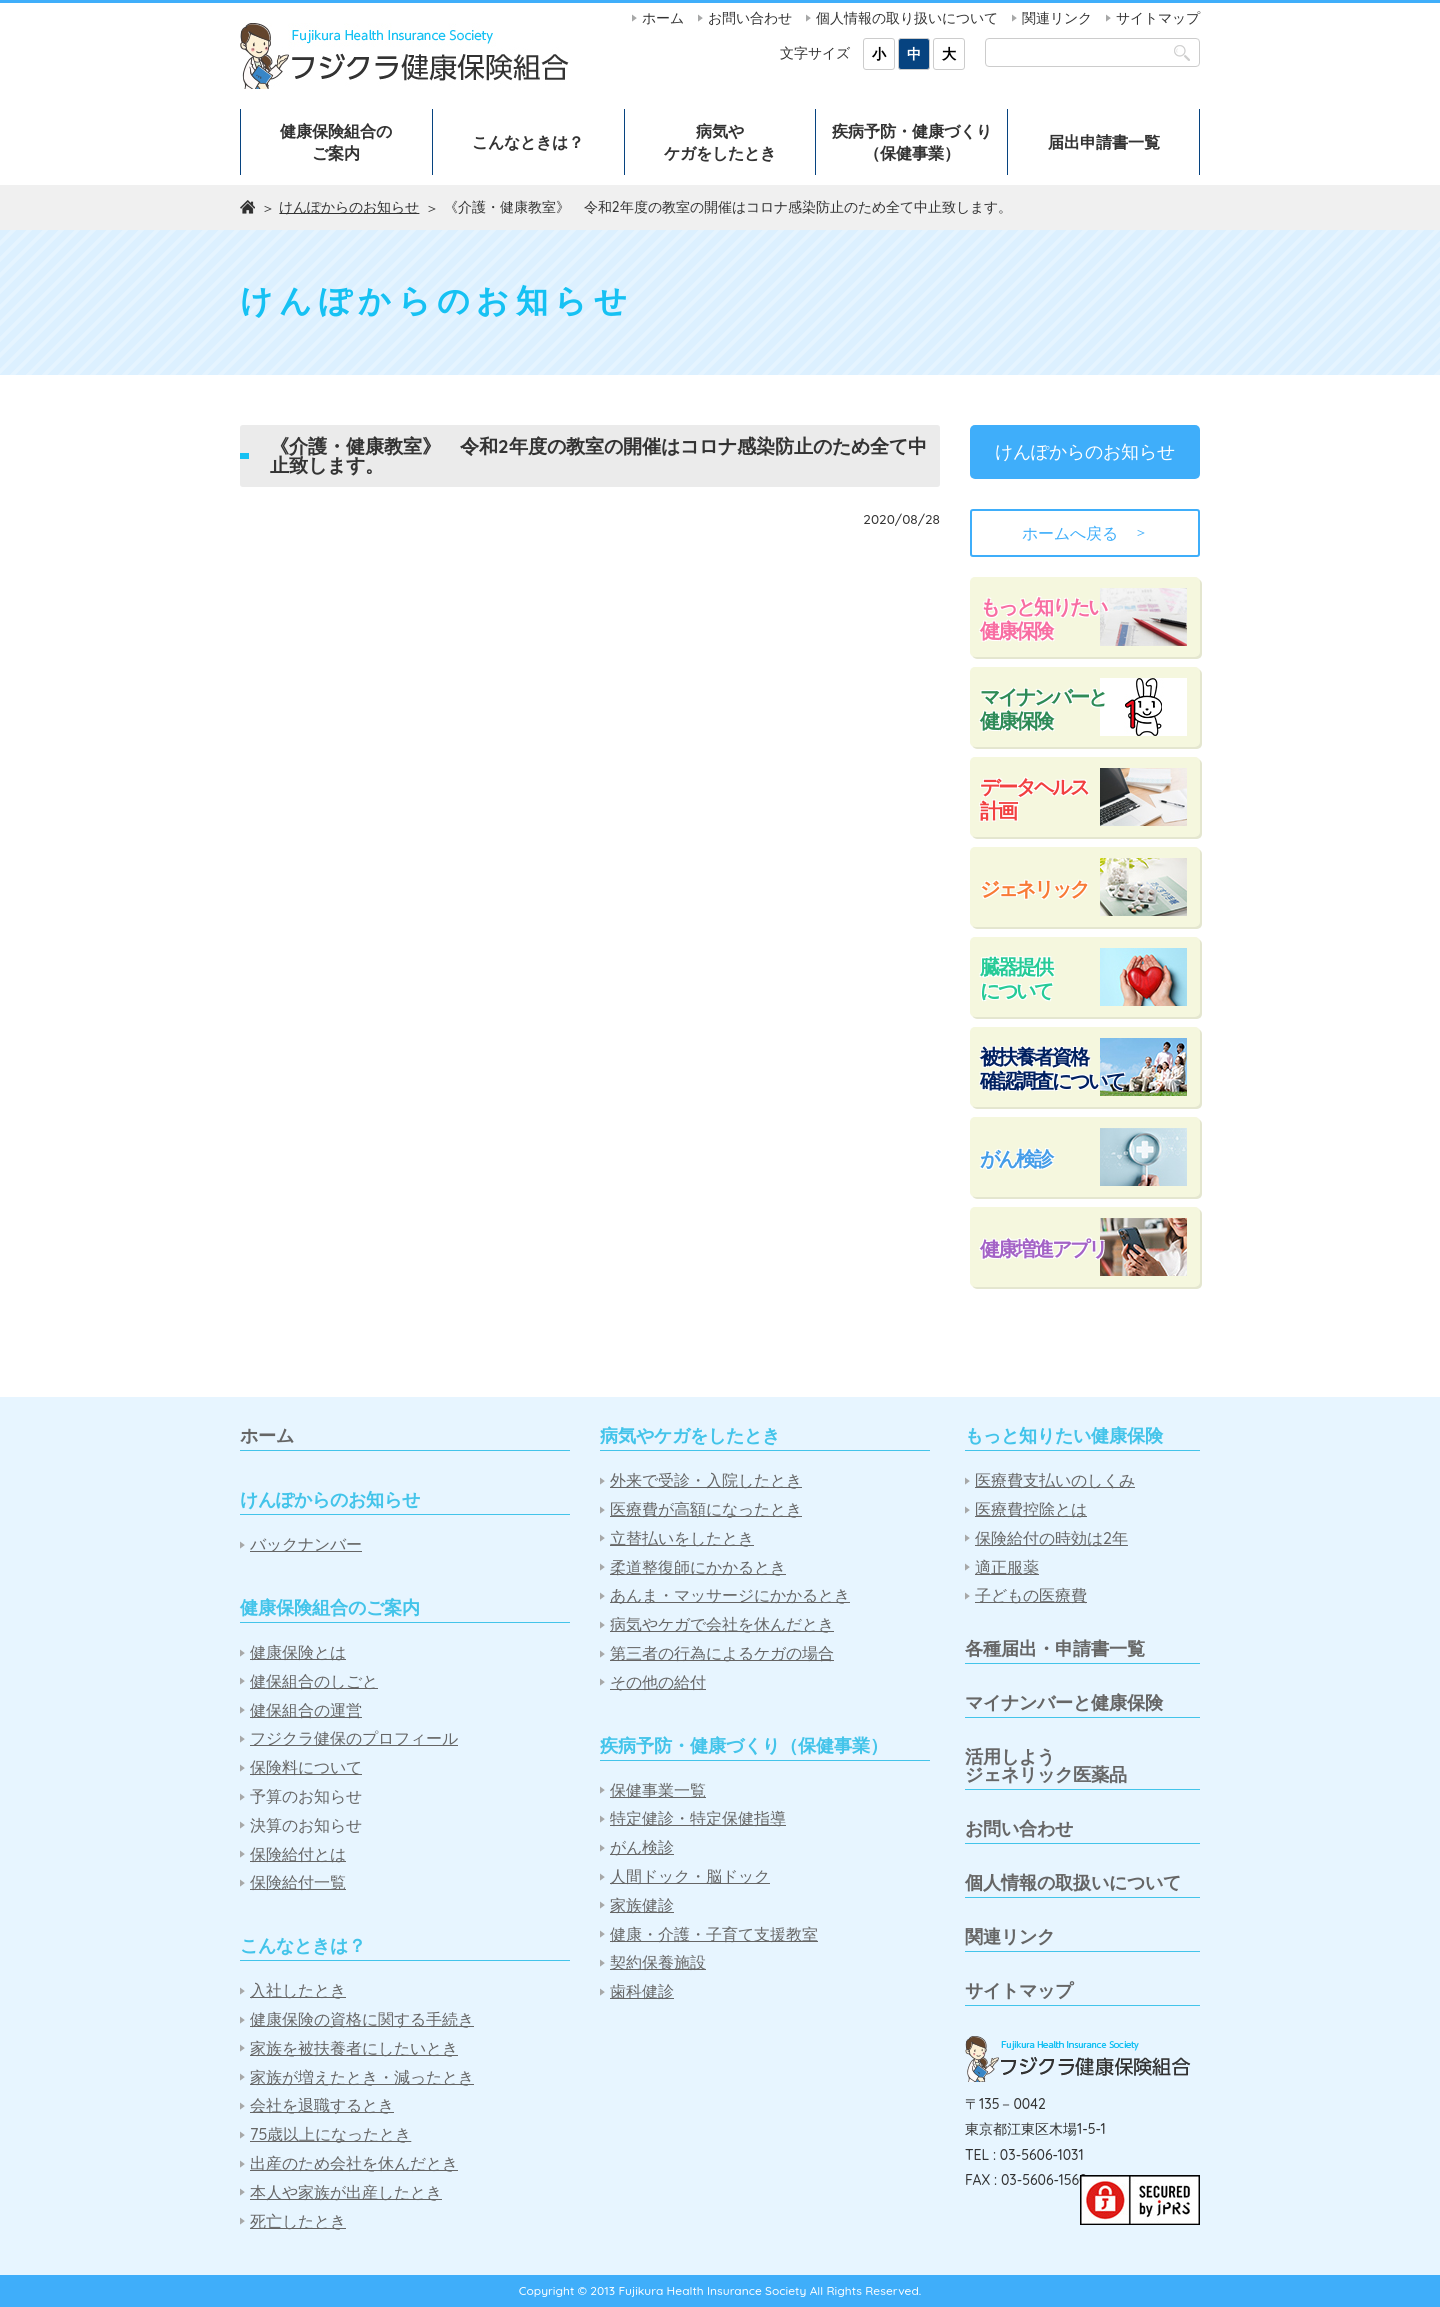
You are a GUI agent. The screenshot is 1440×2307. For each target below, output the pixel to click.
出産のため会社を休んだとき (354, 2163)
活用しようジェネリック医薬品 (1046, 1765)
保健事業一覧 (658, 1790)
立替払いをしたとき (682, 1538)
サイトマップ (1158, 18)
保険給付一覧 (298, 1882)
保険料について (306, 1767)
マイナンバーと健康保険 (1043, 708)
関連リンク (1057, 18)
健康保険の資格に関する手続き (362, 2019)
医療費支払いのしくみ (1055, 1480)
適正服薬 (1007, 1567)
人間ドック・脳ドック (690, 1876)
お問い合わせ (750, 18)
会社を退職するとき (322, 2105)
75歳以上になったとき (330, 2134)
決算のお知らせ (306, 1825)
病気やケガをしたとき (720, 142)
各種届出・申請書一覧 (1055, 1648)
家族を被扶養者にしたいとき (354, 2048)
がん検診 (1016, 1158)
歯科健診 (642, 1991)
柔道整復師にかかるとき (698, 1567)
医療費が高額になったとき (706, 1509)
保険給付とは (298, 1854)
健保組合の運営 (306, 1710)
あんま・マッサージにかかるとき (730, 1595)
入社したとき (298, 1990)
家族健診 (642, 1905)
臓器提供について (1016, 978)
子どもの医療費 (1031, 1595)
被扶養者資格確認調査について (1052, 1068)
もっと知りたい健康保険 (1043, 618)
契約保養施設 (658, 1962)
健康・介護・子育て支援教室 (714, 1934)
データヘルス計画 (1034, 798)
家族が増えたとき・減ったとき (362, 2077)
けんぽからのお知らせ (349, 207)
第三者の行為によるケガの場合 (722, 1653)
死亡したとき (298, 2221)
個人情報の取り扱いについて (907, 18)
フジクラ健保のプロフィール (354, 1738)
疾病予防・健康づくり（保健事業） (912, 142)
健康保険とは (298, 1652)
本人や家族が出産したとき (346, 2192)
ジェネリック (1034, 888)
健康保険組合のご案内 (336, 142)
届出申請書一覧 (1104, 142)
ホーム (663, 18)
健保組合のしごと (314, 1681)
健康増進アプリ (1043, 1248)
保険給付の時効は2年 (1051, 1538)
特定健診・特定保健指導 (698, 1818)
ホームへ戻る (1085, 533)
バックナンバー (306, 1544)
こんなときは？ (528, 142)
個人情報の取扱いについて (1073, 1882)
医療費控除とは (1031, 1509)
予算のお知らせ (306, 1796)
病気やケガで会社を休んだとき (722, 1624)
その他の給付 (658, 1682)
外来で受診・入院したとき (706, 1480)
